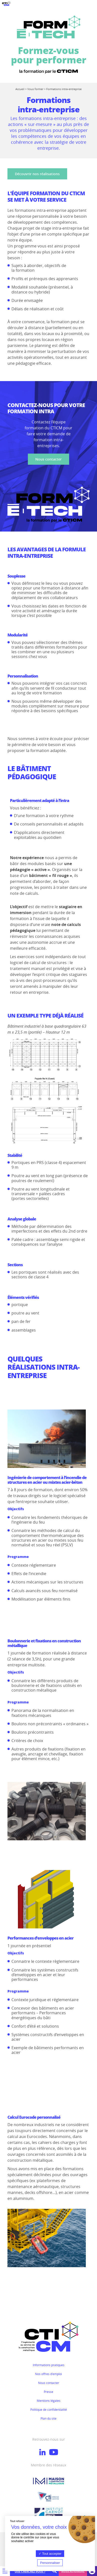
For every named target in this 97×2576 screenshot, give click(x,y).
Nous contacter (48, 459)
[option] (46, 1439)
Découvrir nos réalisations (37, 173)
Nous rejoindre (73, 2571)
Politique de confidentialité (48, 2409)
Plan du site (48, 2418)
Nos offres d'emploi (48, 2374)
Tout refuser (17, 2521)
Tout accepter (50, 2553)
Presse (48, 2392)
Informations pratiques (48, 2365)
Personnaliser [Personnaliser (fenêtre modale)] (50, 2563)
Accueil (19, 89)
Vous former (35, 89)
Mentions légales (48, 2401)
